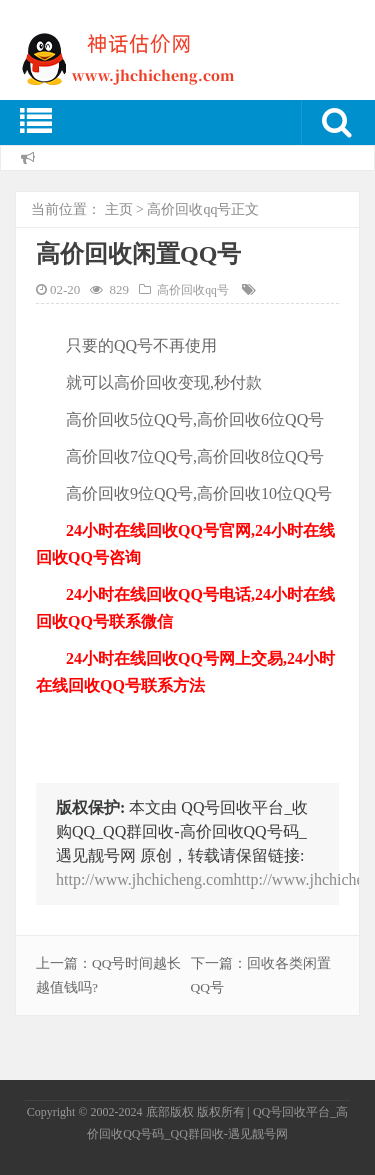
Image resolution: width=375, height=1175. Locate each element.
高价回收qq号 (189, 209)
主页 (119, 209)
